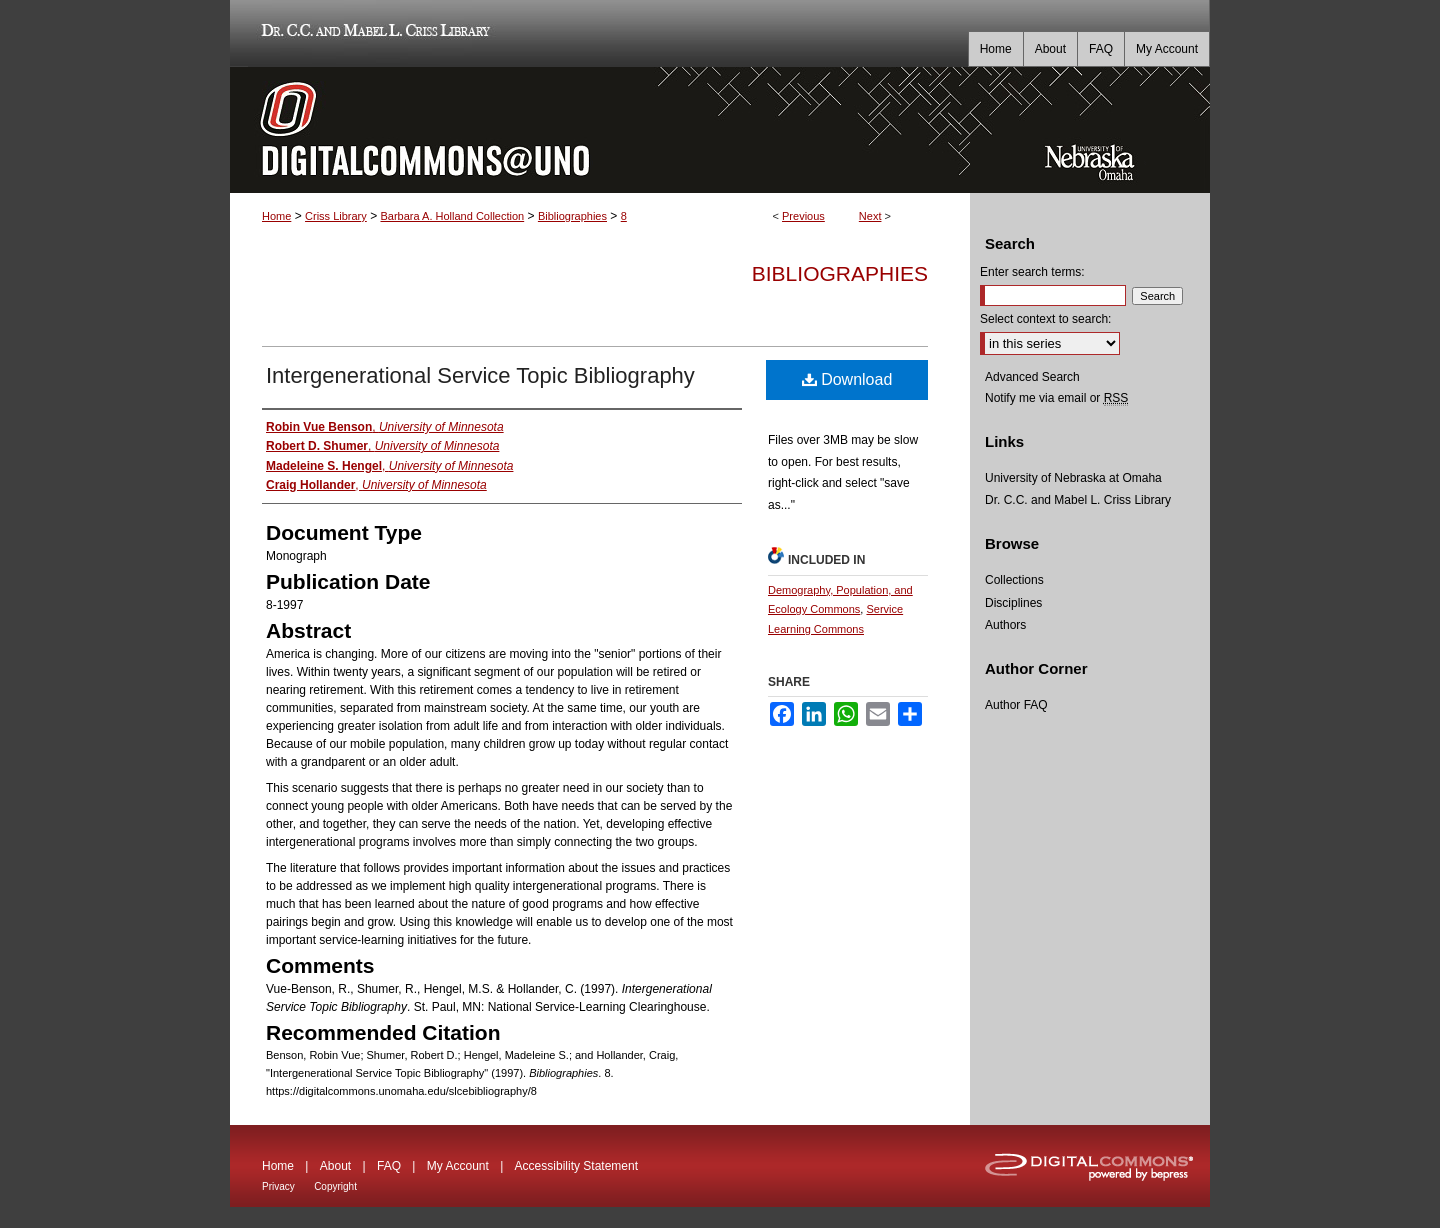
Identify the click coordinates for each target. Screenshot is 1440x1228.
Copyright (335, 1186)
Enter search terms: (1032, 272)
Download (847, 379)
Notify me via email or (1056, 398)
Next (870, 216)
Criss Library (336, 216)
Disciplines (1013, 603)
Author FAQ (1016, 705)
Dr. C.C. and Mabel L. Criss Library (372, 33)
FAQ (389, 1166)
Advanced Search (1032, 377)
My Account (458, 1166)
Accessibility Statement (576, 1166)
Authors (1005, 625)
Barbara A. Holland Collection (452, 216)
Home (276, 216)
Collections (1014, 580)
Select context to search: (1045, 319)
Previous (803, 216)
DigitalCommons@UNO (600, 130)
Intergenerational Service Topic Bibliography (480, 375)
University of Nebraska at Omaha (1073, 478)
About (335, 1166)
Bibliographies (572, 216)
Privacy (278, 1186)
